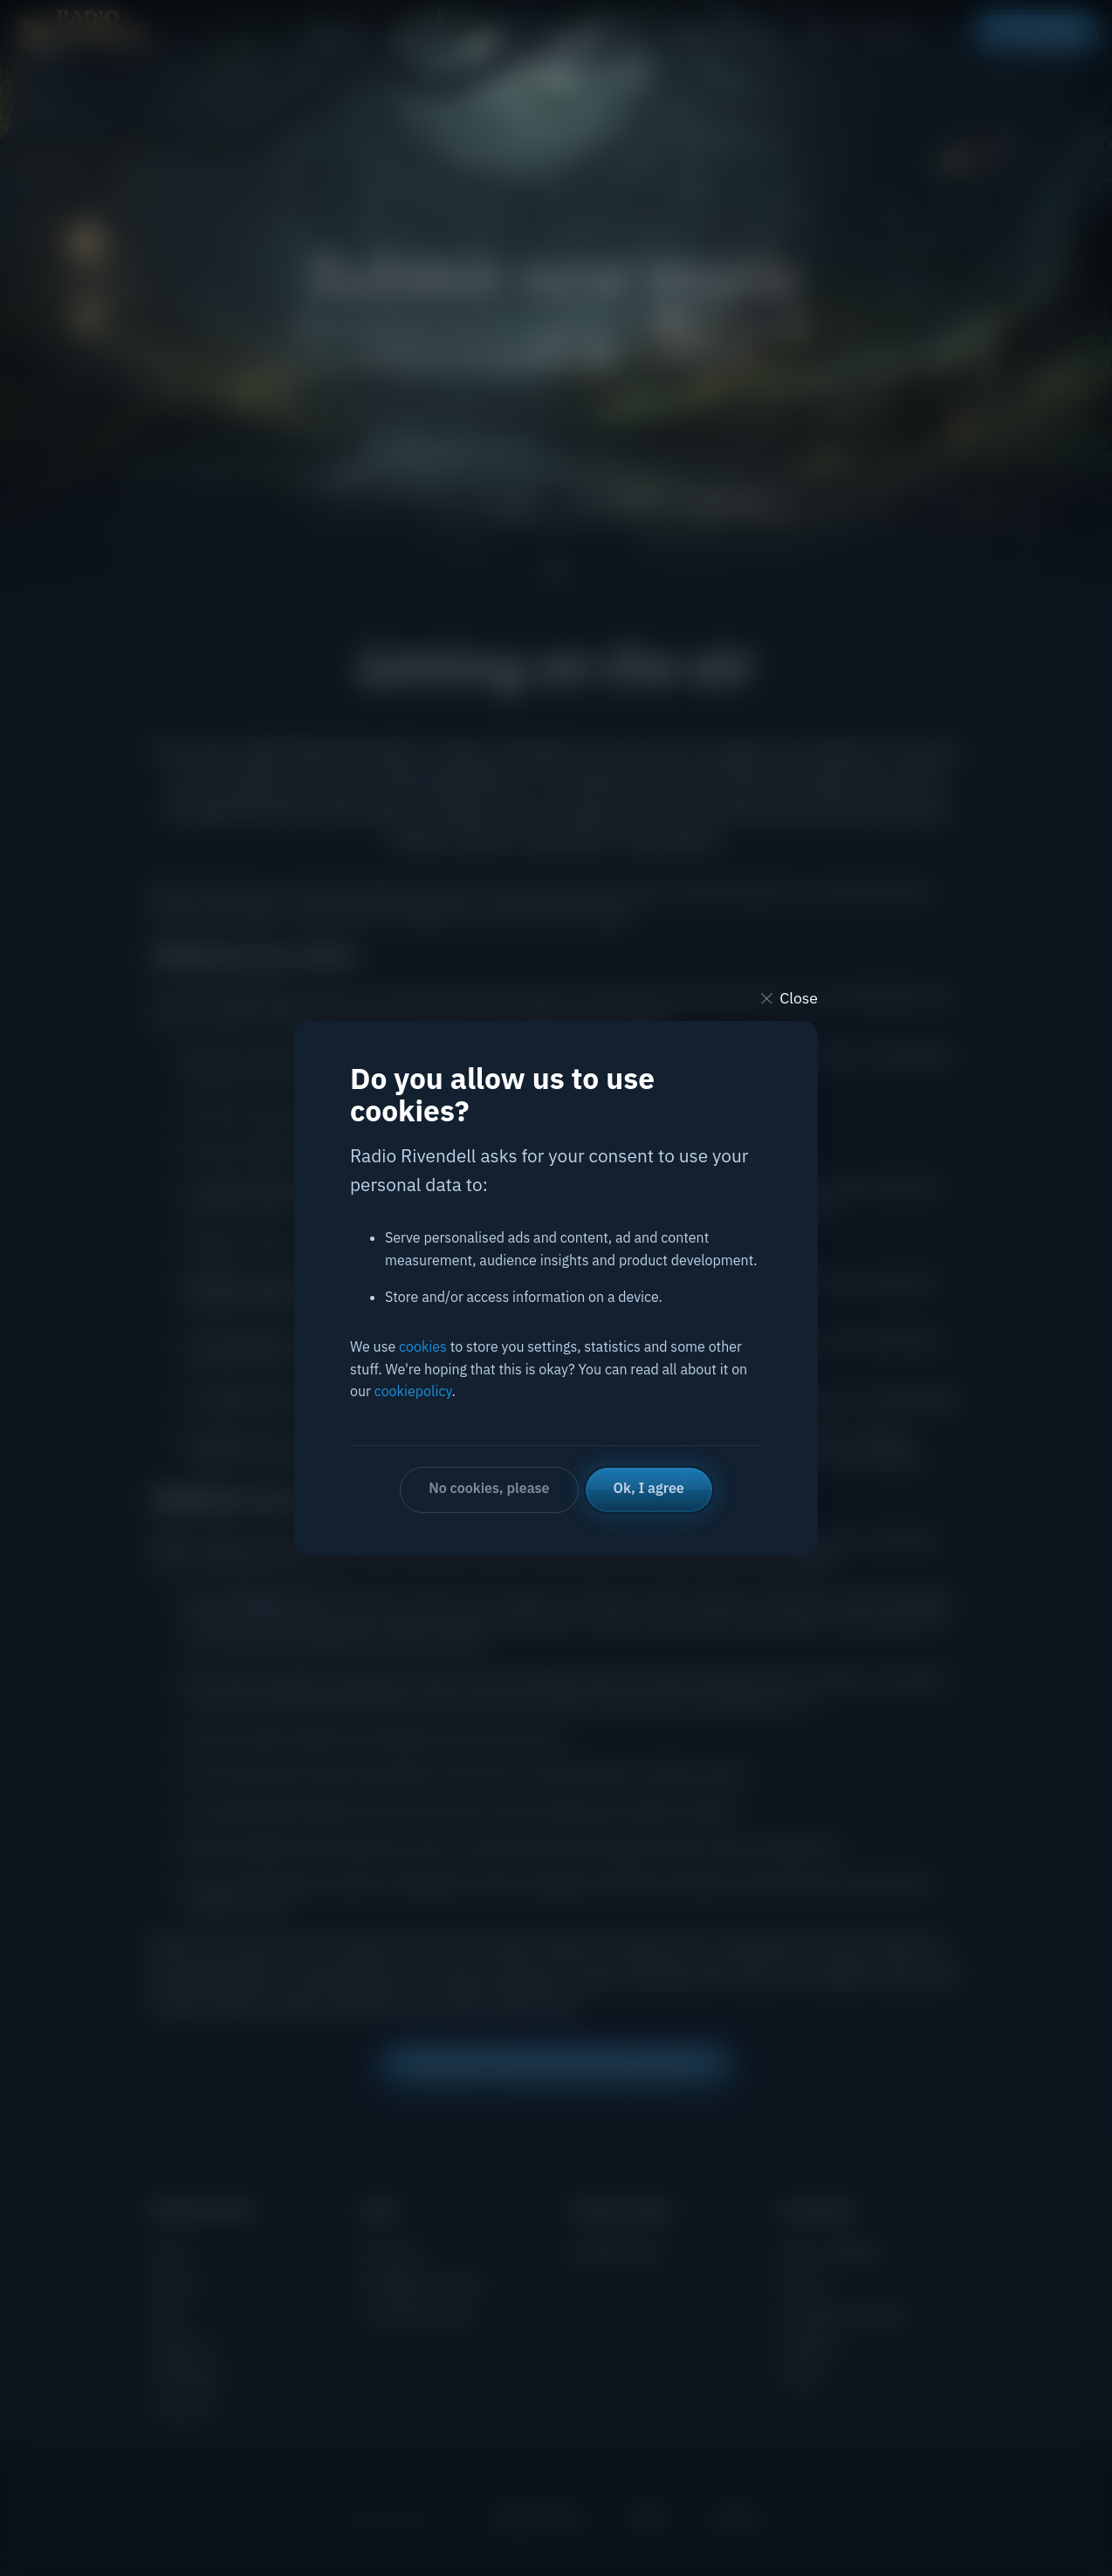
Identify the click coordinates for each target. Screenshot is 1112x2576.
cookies (423, 1346)
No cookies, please (489, 1488)
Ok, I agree (649, 1488)
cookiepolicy (413, 1391)
